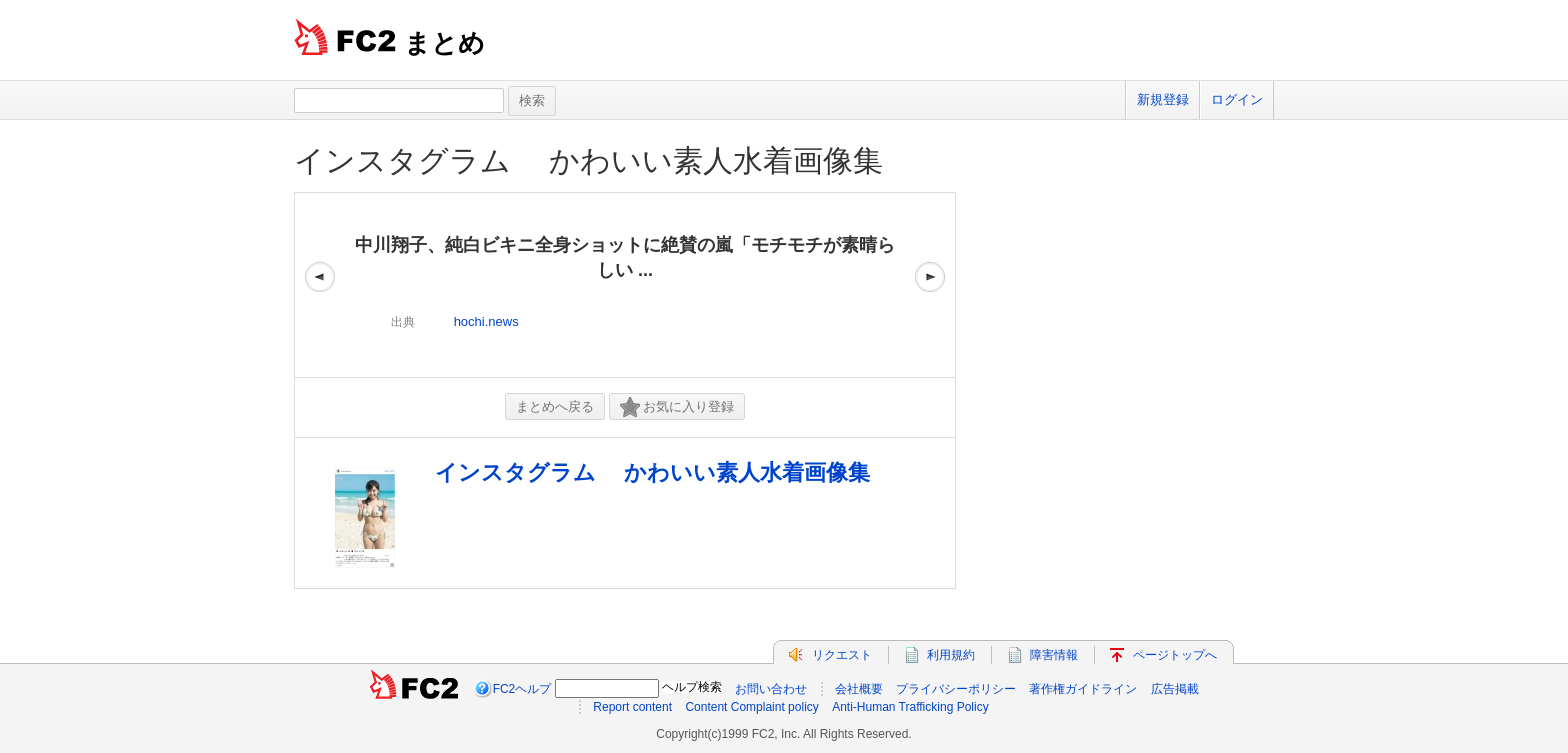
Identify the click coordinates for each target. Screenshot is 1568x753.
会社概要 (859, 689)
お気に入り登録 (677, 407)
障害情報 (1054, 655)
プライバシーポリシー (956, 689)
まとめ (444, 43)
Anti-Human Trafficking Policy (910, 707)
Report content (632, 707)
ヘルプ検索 (692, 687)
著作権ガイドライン (1083, 689)
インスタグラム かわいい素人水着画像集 (588, 160)
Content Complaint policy (751, 707)
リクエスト (842, 655)
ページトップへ (1175, 655)
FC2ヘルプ (522, 689)
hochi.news (486, 321)
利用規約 (951, 655)
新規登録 (1163, 99)
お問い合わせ (771, 689)
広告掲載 (1175, 689)
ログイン (1237, 99)
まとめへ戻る (555, 406)
